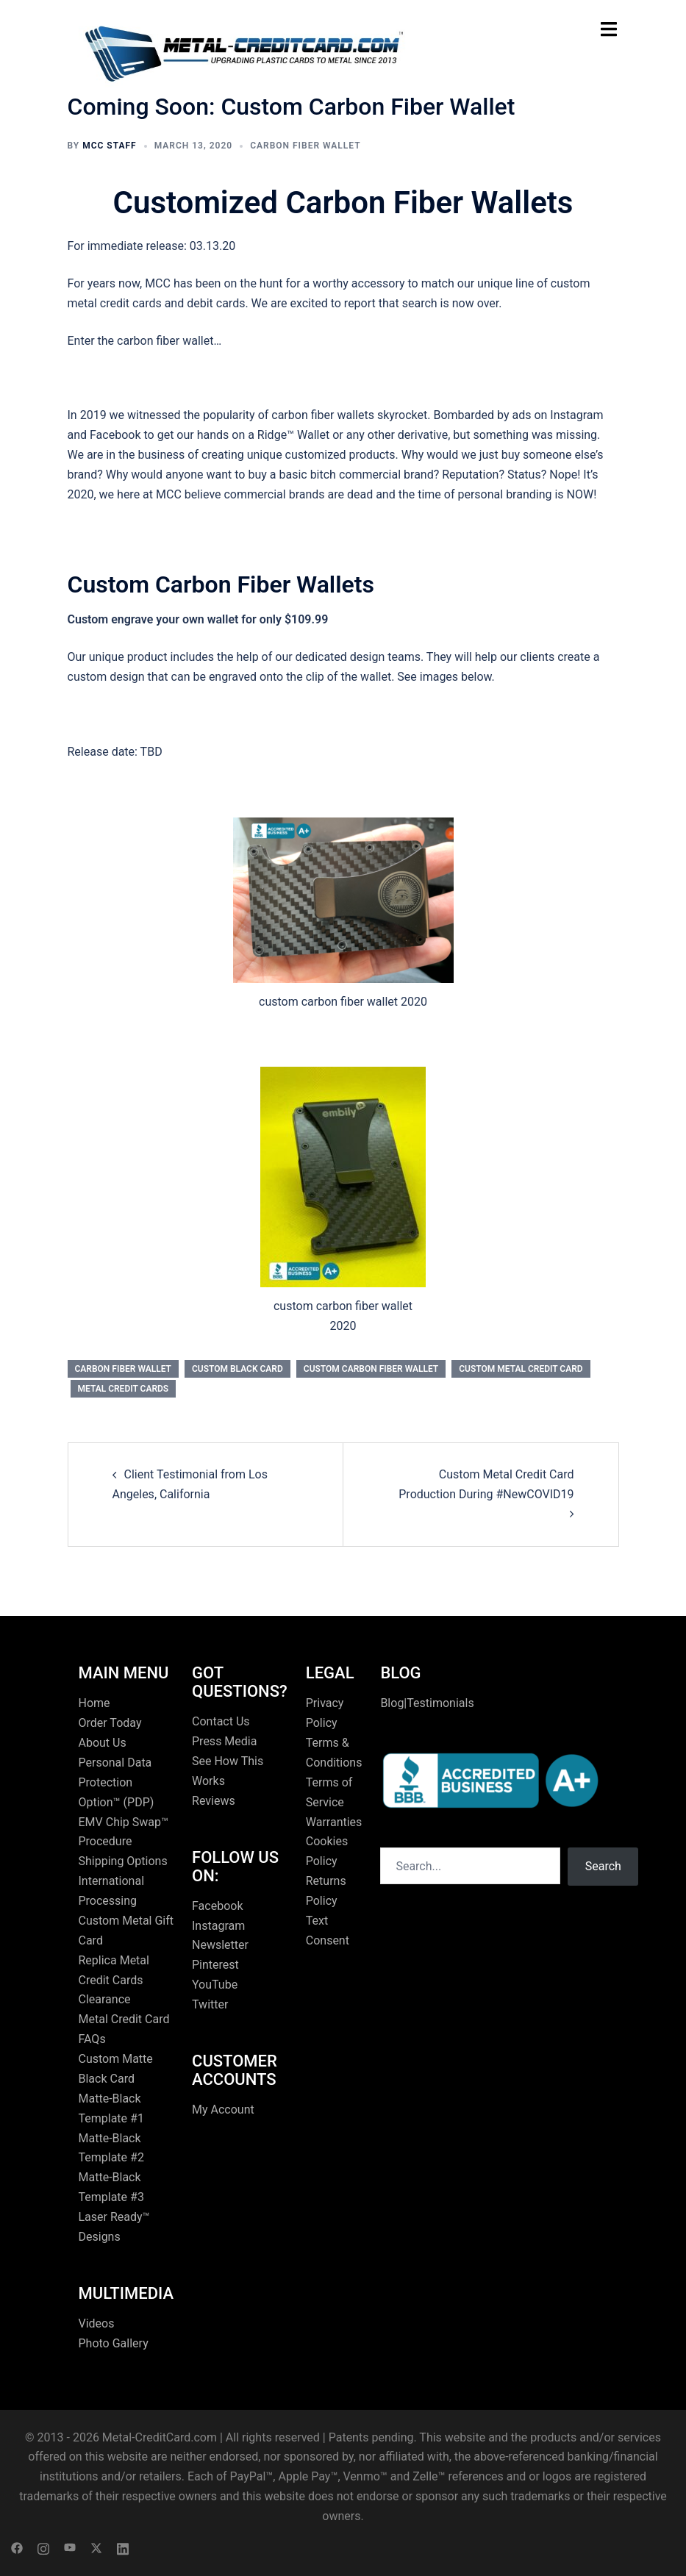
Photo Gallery (114, 2343)
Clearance (105, 1999)
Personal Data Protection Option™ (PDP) (116, 1782)
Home (94, 1703)
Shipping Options (123, 1861)
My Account (223, 2110)
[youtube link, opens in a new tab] (70, 2547)
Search (603, 1866)
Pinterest (215, 1965)
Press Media (224, 1741)
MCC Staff (109, 145)
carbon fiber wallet (305, 145)
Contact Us (221, 1721)
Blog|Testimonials (427, 1703)
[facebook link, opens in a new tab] (17, 2547)
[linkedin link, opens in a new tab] (123, 2547)
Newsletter (220, 1945)
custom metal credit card (520, 1369)
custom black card (237, 1369)
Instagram (218, 1926)
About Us (102, 1743)
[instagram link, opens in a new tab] (43, 2547)
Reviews (213, 1801)
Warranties (334, 1822)
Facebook (217, 1906)
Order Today (110, 1723)
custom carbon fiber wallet (371, 1369)
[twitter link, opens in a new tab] (96, 2547)
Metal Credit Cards (123, 1389)
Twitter (210, 2004)
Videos (97, 2323)
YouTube (214, 1985)
